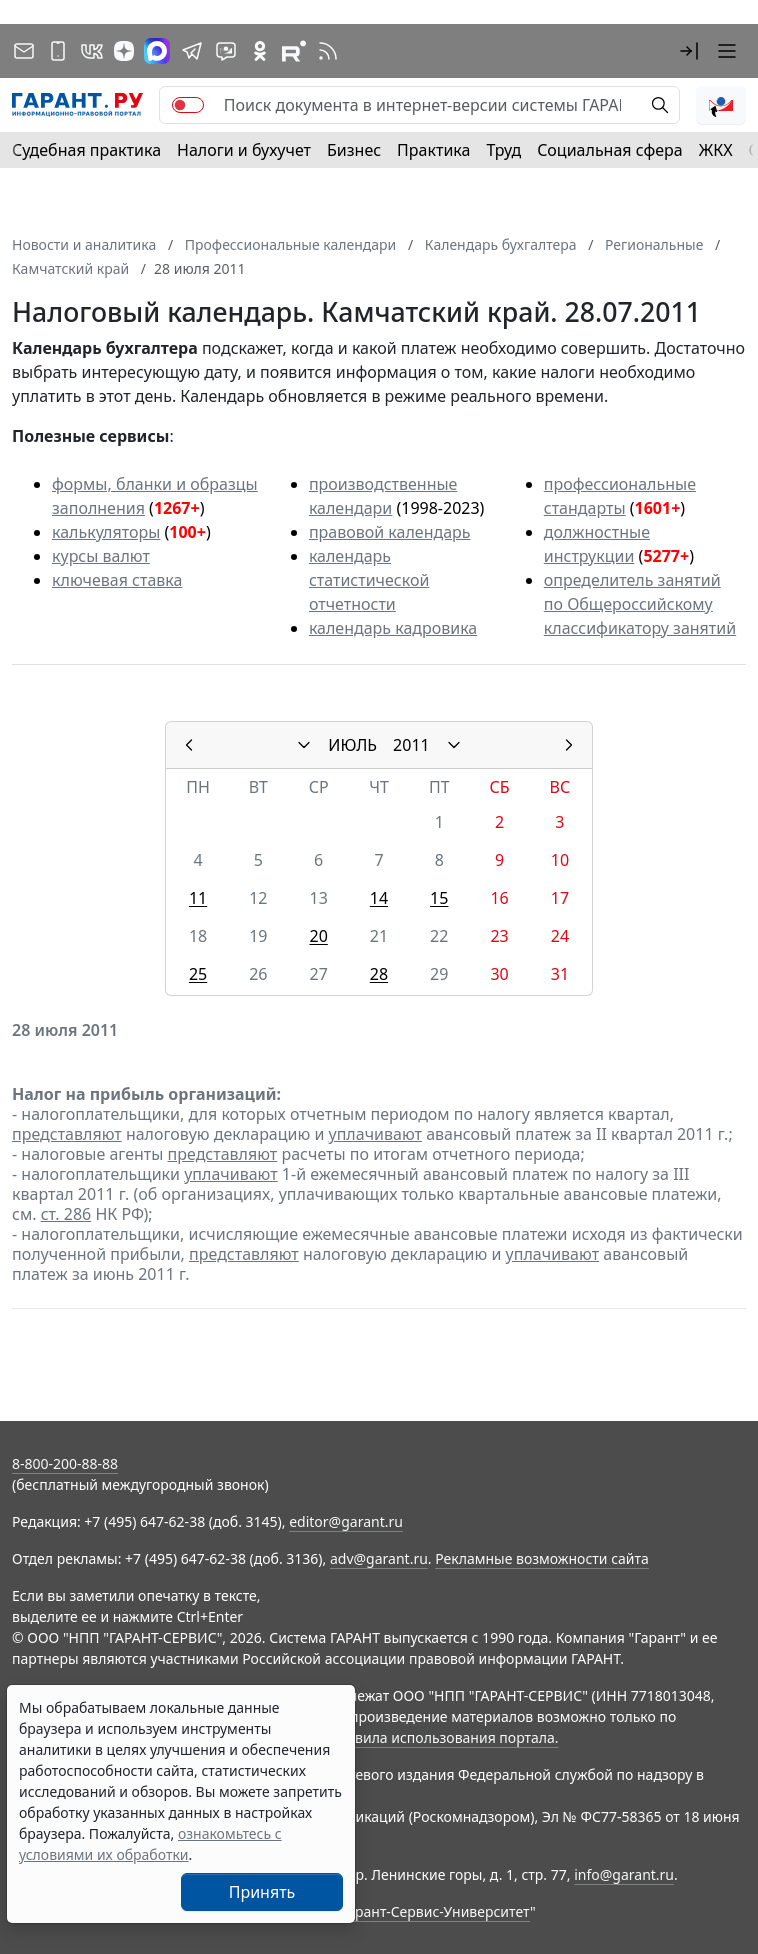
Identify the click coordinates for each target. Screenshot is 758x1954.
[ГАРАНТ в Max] (157, 51)
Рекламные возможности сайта (542, 1558)
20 (319, 936)
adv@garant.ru (379, 1558)
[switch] (188, 105)
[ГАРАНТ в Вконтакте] (92, 51)
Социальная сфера (610, 150)
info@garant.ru (624, 1874)
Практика (433, 150)
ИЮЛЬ (352, 745)
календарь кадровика (393, 628)
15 (439, 898)
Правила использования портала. (443, 1737)
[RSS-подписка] (328, 51)
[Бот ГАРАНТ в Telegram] (226, 51)
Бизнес (354, 150)
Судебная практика (86, 150)
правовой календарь (390, 532)
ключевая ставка (117, 580)
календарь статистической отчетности (369, 580)
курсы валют (101, 556)
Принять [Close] (262, 1892)
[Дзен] (124, 51)
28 (379, 974)
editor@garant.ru (346, 1521)
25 (198, 974)
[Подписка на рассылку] (24, 51)
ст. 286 (66, 1214)
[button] (689, 51)
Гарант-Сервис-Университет (435, 1911)
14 (379, 898)
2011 (411, 745)
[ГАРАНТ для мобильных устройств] (58, 51)
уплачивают (375, 1134)
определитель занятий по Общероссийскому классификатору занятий (640, 604)
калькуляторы (106, 532)
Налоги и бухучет (244, 150)
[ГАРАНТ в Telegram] (192, 51)
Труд (503, 150)
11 (198, 898)
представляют (67, 1134)
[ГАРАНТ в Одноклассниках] (260, 51)
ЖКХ (716, 150)
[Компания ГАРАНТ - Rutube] (294, 51)
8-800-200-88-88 (65, 1463)
